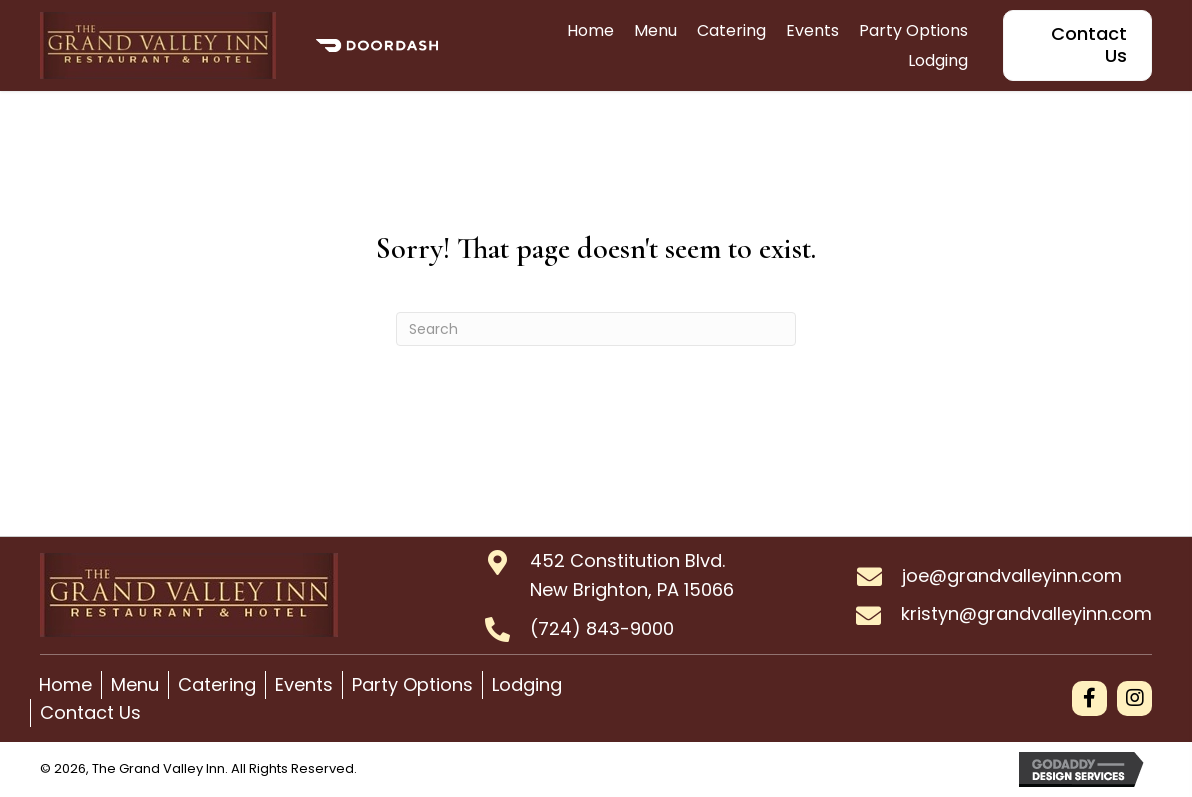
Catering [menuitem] (217, 684)
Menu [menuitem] (135, 684)
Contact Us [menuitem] (90, 712)
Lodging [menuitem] (527, 684)
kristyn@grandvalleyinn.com (1026, 613)
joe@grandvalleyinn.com (1012, 575)
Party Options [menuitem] (412, 684)
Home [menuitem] (65, 684)
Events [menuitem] (304, 684)
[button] (1089, 698)
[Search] (596, 329)
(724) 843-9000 (602, 628)
